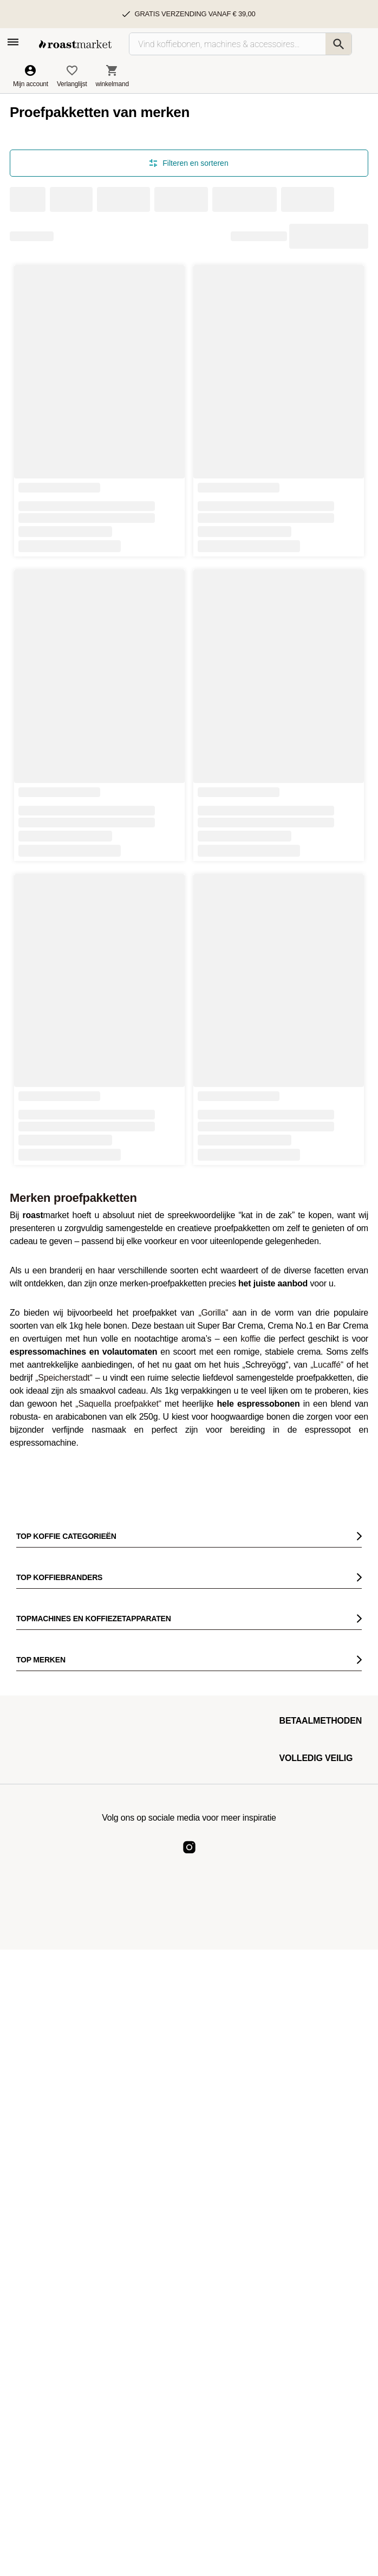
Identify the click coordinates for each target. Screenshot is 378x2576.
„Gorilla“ (213, 1312)
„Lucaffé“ (326, 1364)
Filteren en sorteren (188, 163)
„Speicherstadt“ (64, 1377)
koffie (250, 1338)
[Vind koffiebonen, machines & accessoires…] (240, 44)
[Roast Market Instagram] (189, 1856)
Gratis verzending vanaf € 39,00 (194, 14)
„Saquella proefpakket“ (118, 1403)
